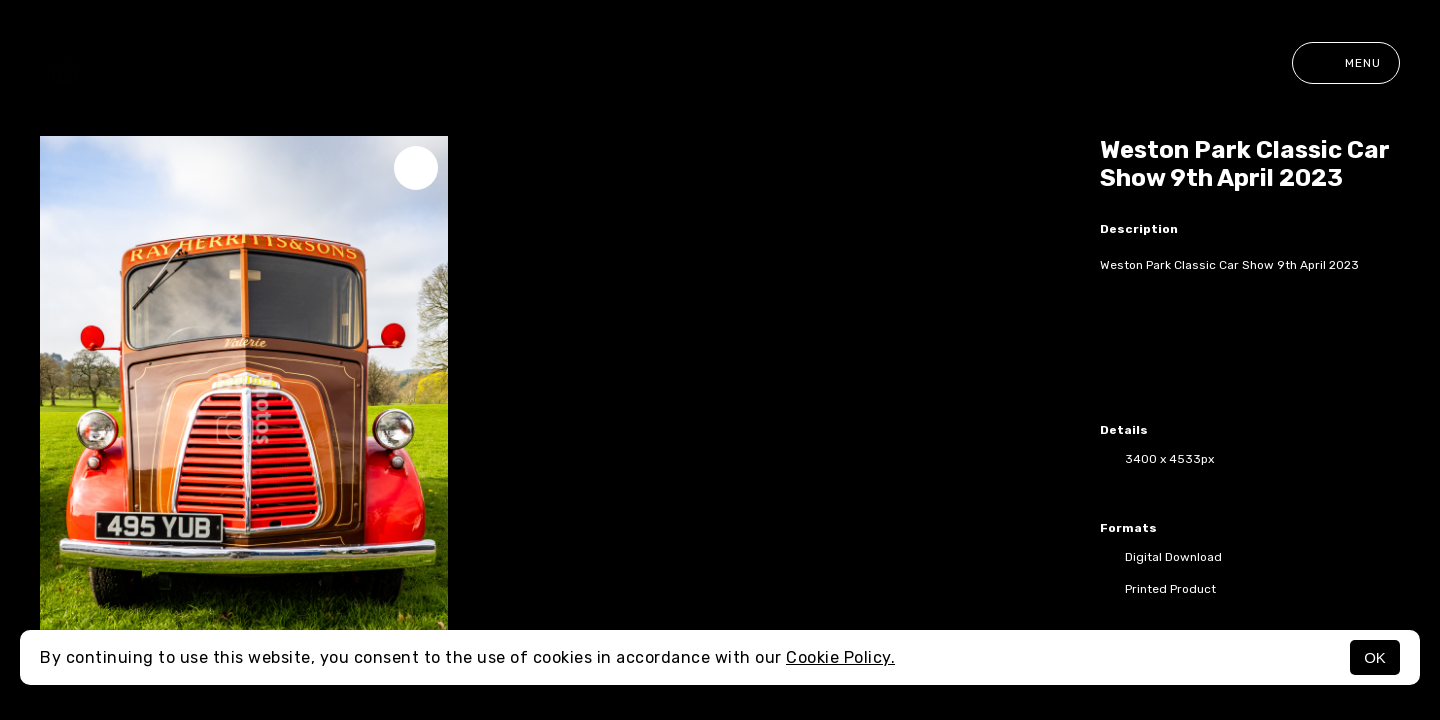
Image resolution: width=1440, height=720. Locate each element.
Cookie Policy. (840, 657)
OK (1375, 657)
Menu (1346, 63)
